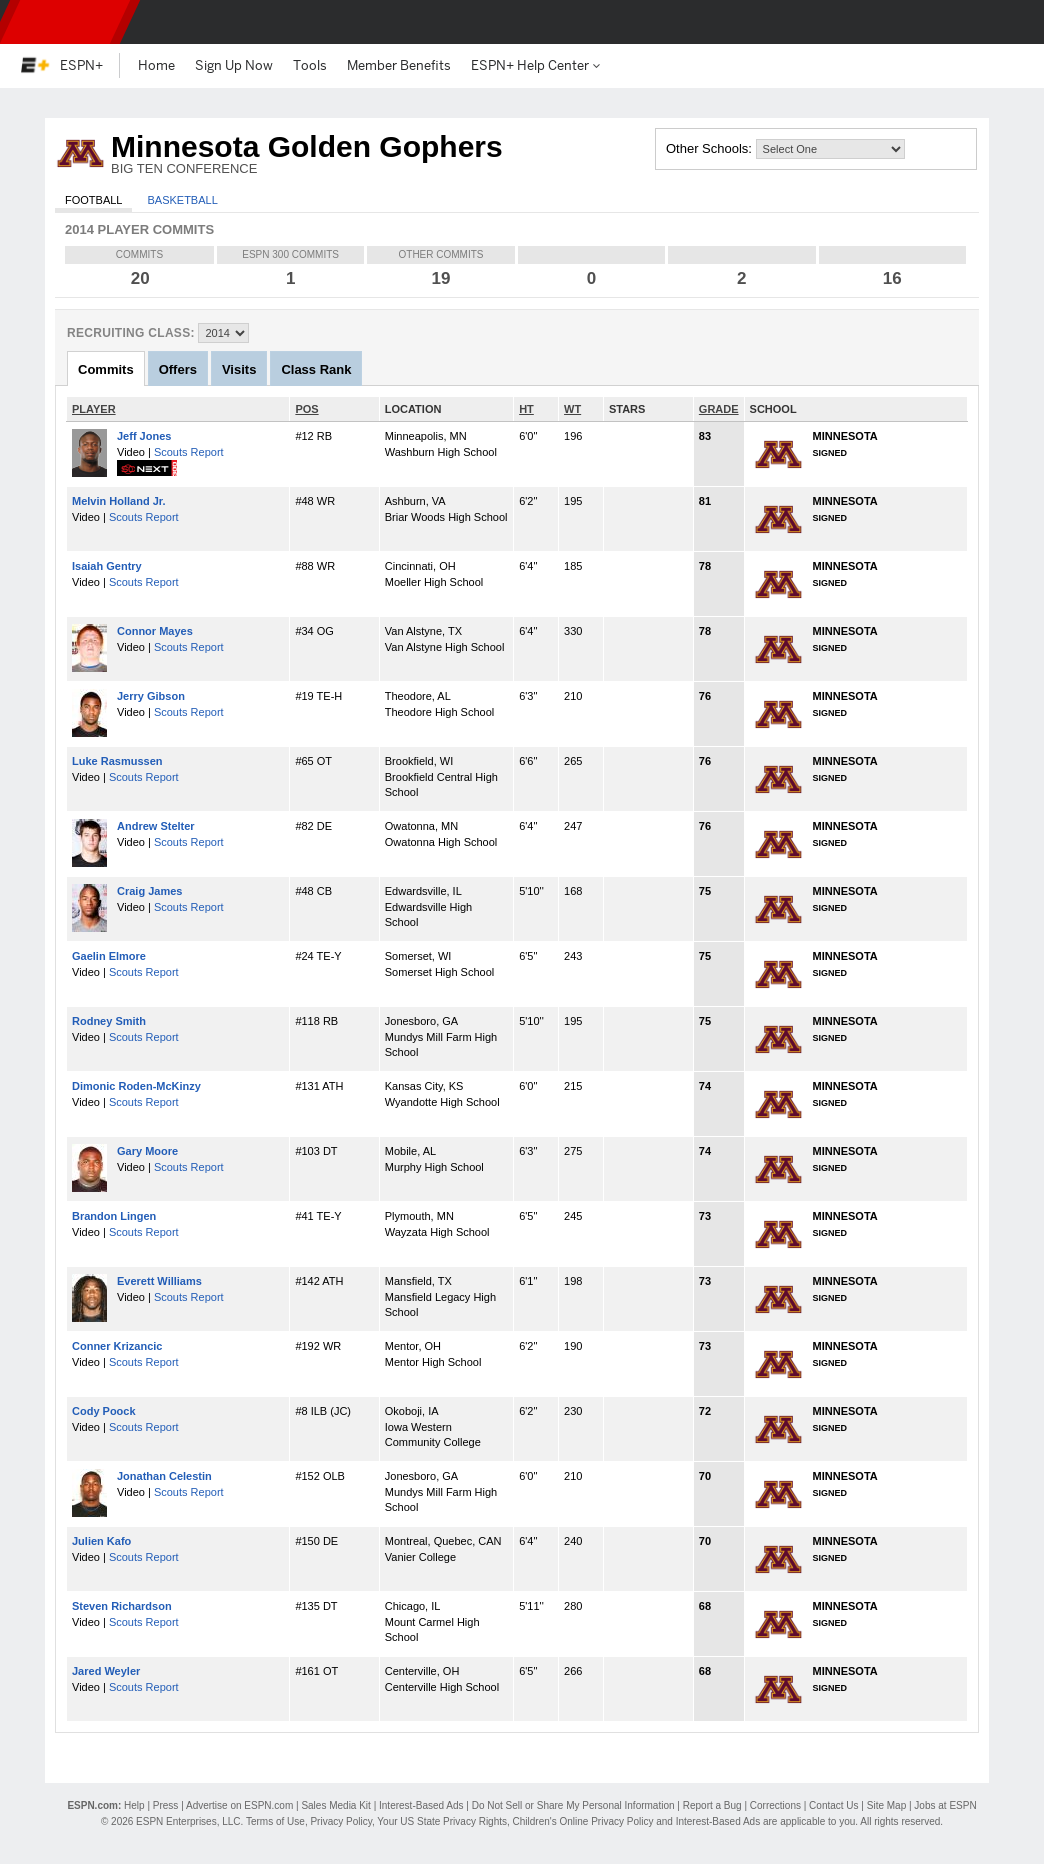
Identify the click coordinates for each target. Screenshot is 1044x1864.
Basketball (182, 200)
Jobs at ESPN (945, 1805)
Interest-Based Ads (421, 1805)
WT (572, 409)
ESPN (65, 22)
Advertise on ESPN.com (239, 1805)
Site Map (886, 1805)
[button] (1012, 22)
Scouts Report (189, 452)
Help (134, 1805)
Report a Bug (712, 1805)
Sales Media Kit (335, 1805)
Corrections (775, 1805)
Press (166, 1805)
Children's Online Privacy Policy (583, 1821)
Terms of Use (275, 1821)
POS (306, 409)
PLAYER (94, 409)
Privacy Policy (341, 1821)
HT (526, 409)
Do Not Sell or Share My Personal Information (573, 1805)
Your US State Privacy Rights (442, 1821)
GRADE (719, 409)
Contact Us (833, 1805)
